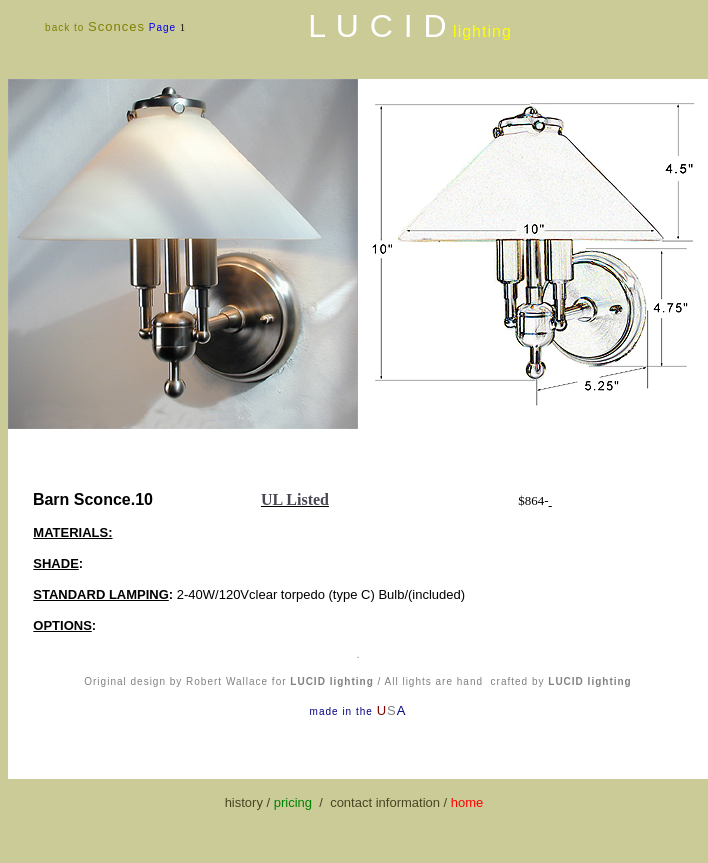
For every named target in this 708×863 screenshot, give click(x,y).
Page (164, 27)
